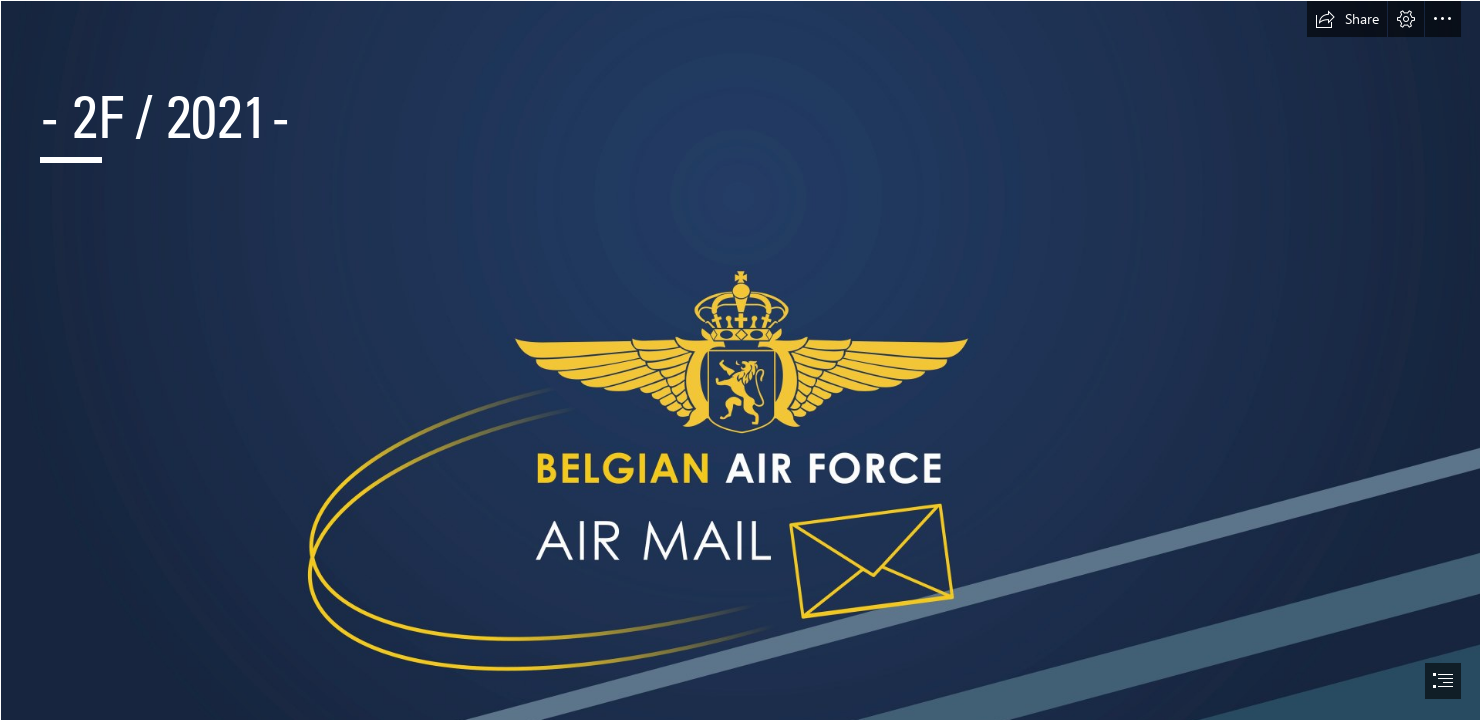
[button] (1347, 19)
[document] (740, 360)
